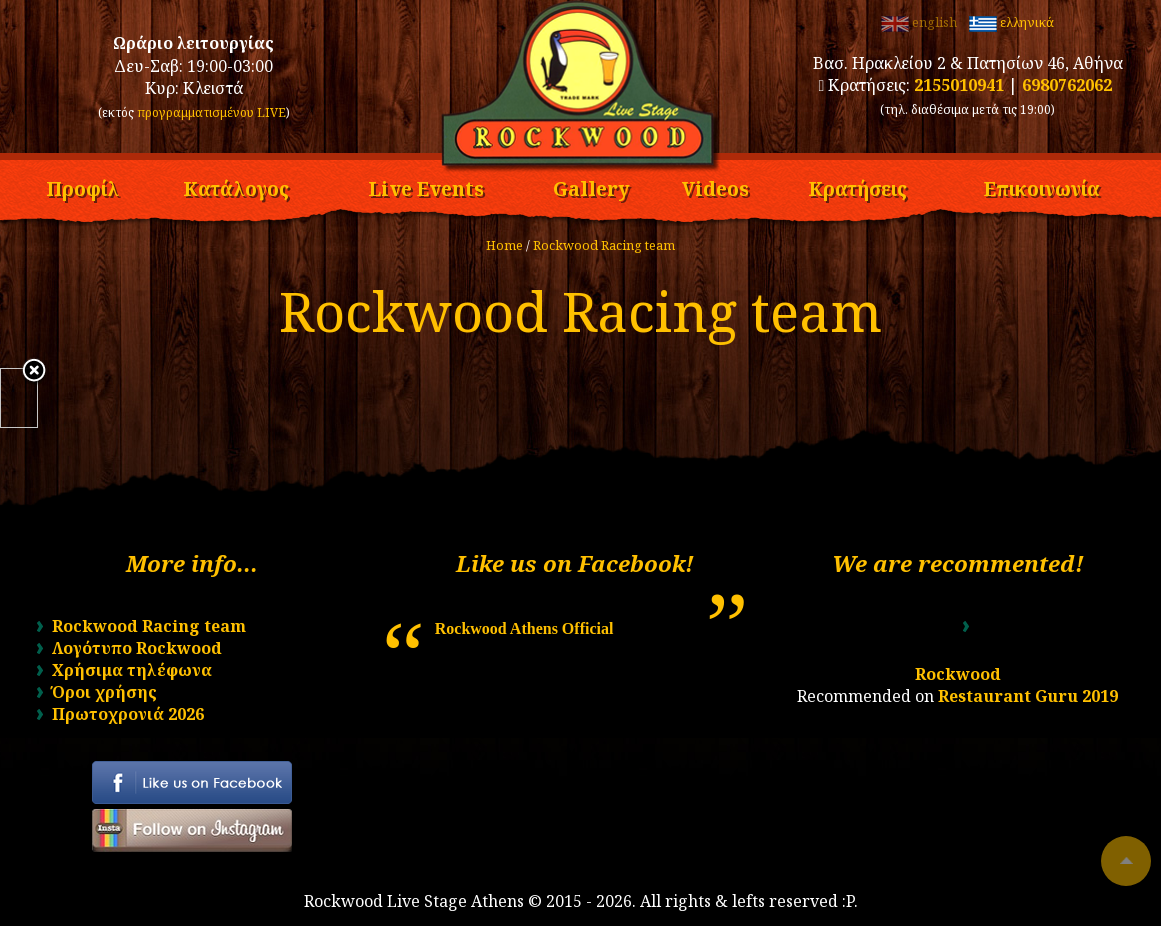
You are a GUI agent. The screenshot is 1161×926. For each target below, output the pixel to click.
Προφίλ (82, 186)
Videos (715, 186)
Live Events (426, 186)
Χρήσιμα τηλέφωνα (132, 670)
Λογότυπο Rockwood (137, 648)
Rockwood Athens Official (524, 628)
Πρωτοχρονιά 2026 (128, 714)
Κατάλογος (236, 186)
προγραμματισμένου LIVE (211, 112)
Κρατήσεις (857, 186)
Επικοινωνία (1042, 186)
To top (1126, 861)
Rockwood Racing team (604, 245)
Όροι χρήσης (104, 692)
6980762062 (1067, 85)
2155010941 (959, 85)
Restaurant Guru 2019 (1028, 696)
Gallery (591, 186)
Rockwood (958, 674)
